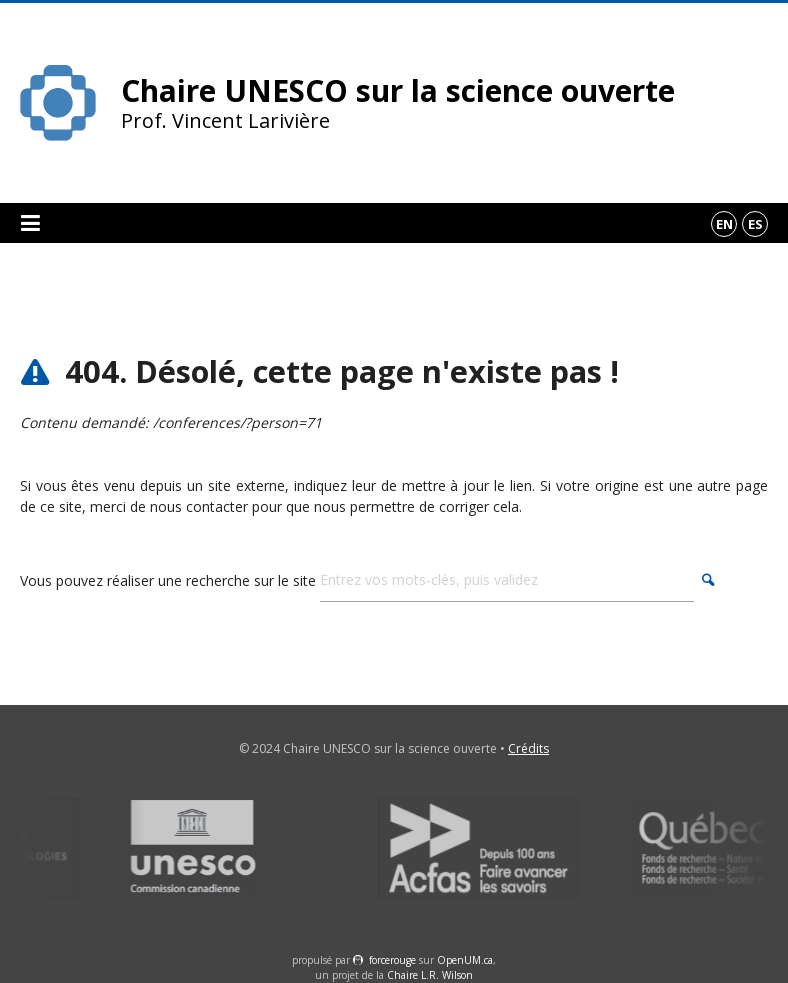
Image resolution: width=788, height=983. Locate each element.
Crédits (528, 748)
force (392, 960)
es (755, 224)
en (724, 224)
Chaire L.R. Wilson (430, 975)
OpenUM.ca (465, 960)
